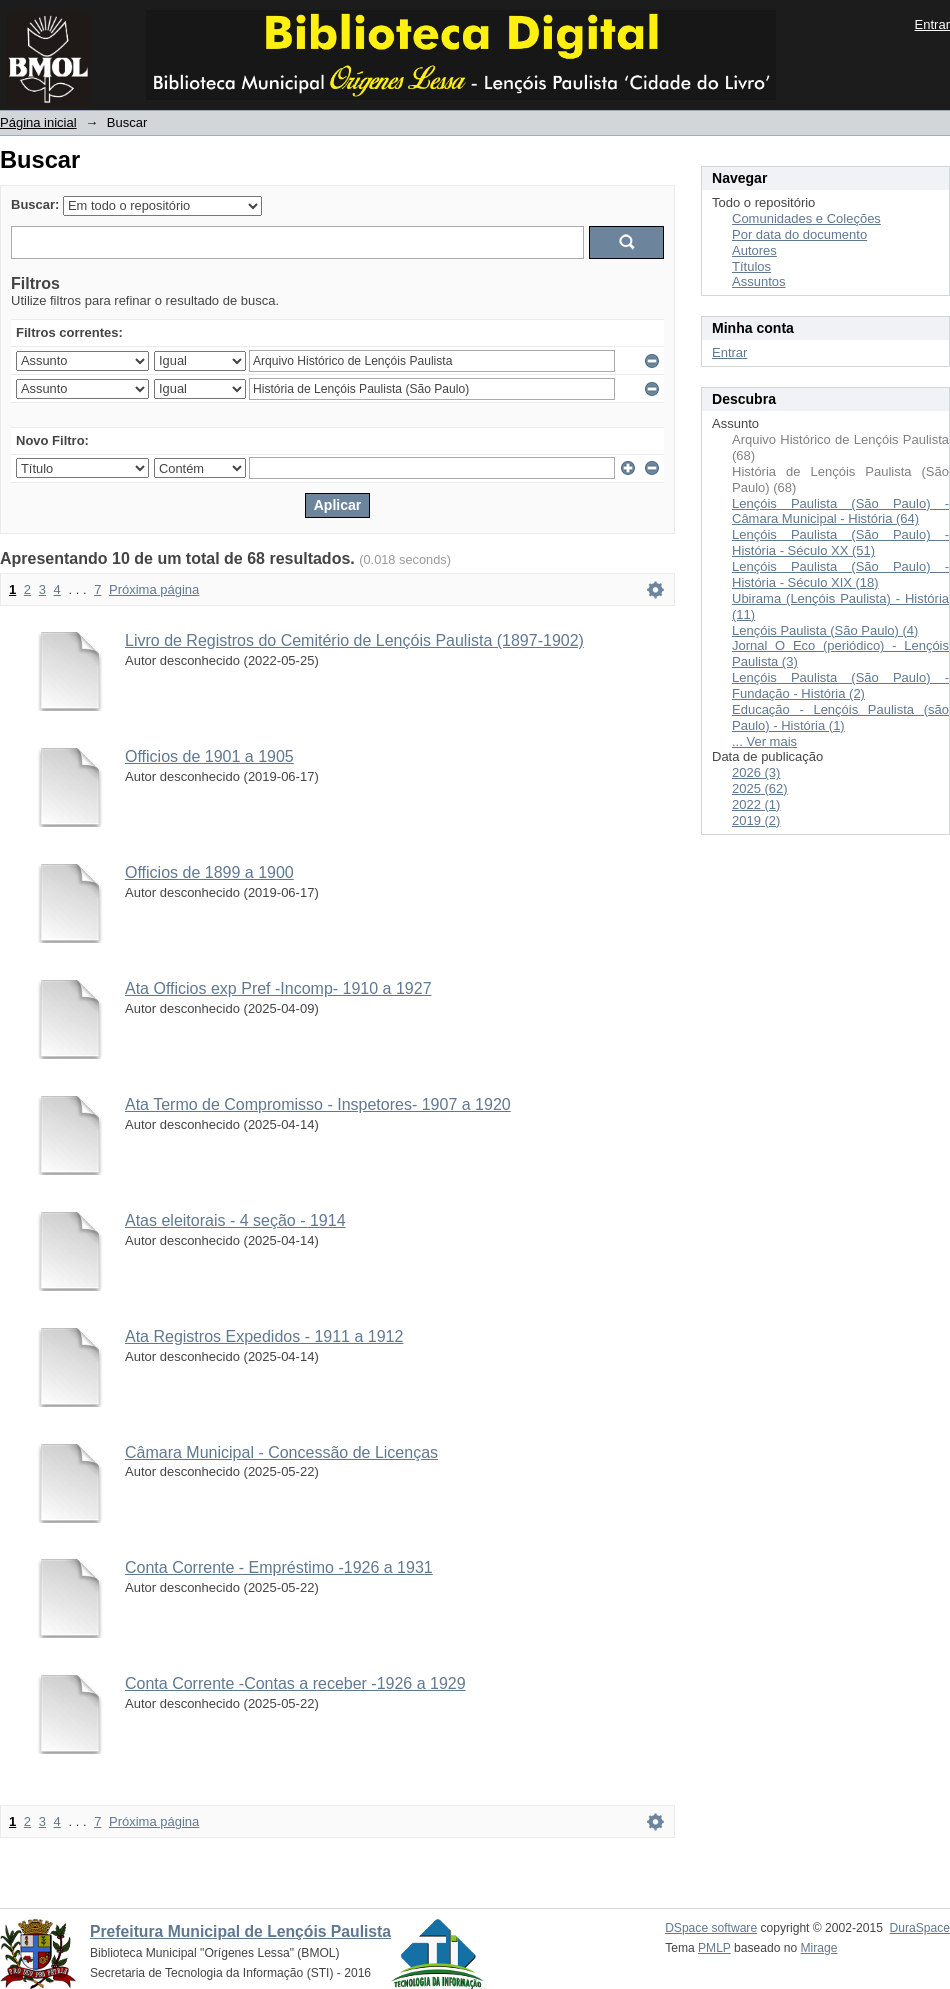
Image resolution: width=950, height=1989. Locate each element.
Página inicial (38, 122)
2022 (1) (756, 804)
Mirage (819, 1948)
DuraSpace (920, 1928)
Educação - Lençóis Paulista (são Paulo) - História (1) (840, 717)
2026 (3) (756, 772)
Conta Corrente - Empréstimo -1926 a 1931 (279, 1567)
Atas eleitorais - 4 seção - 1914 (235, 1220)
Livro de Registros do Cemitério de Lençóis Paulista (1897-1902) (354, 640)
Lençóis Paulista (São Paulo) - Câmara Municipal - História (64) (840, 511)
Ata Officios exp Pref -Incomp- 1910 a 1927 (278, 988)
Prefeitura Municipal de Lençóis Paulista (240, 1931)
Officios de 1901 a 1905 (209, 756)
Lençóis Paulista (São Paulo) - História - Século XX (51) (840, 542)
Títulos (751, 266)
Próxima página (154, 589)
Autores (754, 250)
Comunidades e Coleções (806, 218)
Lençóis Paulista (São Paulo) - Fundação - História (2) (840, 685)
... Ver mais (764, 741)
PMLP (714, 1948)
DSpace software (711, 1928)
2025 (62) (760, 788)
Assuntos (758, 281)
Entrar (932, 24)
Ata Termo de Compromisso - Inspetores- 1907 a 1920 (318, 1104)
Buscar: (35, 204)
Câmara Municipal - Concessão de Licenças (281, 1452)
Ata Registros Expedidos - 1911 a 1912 (264, 1336)
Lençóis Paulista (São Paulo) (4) (825, 630)
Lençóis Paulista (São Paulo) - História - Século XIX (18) (840, 574)
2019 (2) (756, 820)
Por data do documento (799, 234)
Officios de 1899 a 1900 (209, 872)
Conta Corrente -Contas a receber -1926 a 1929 (295, 1683)
